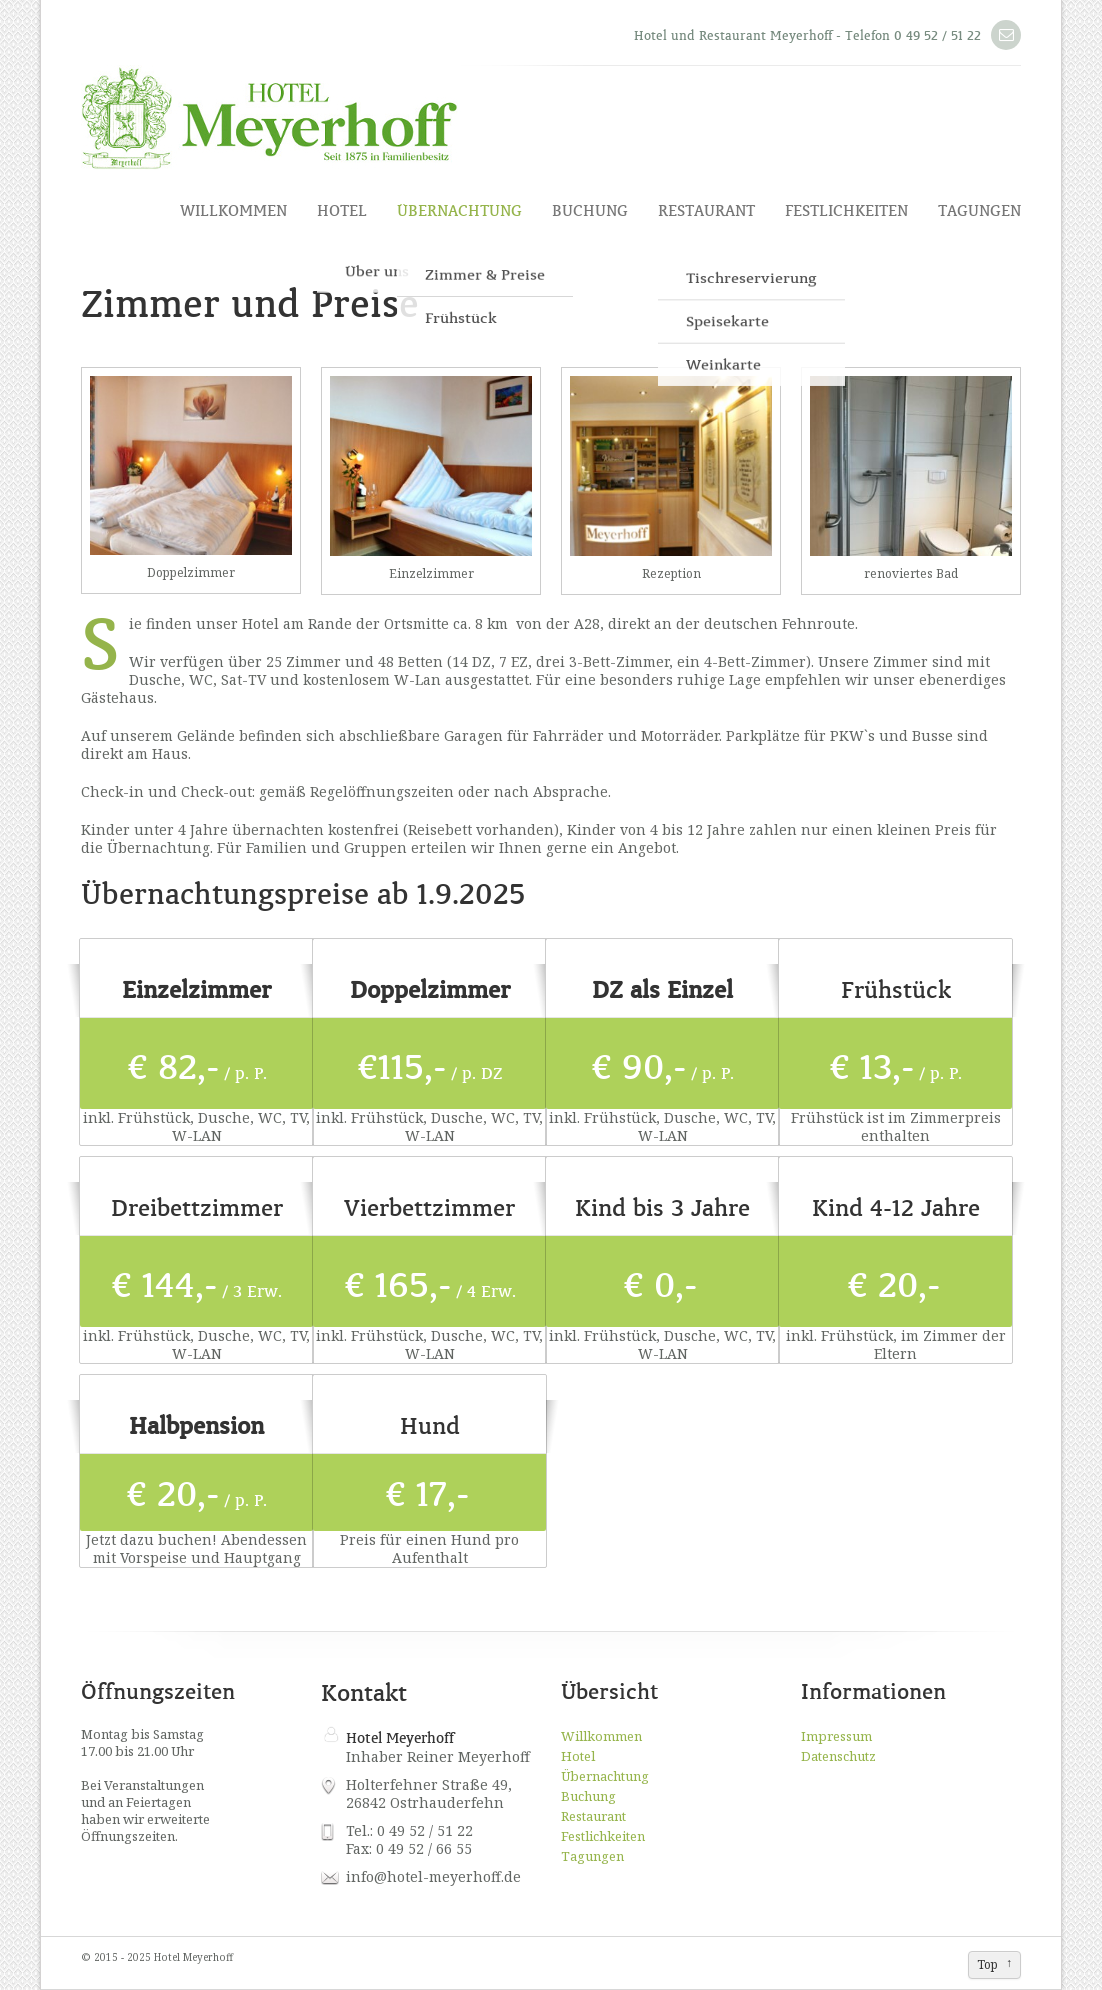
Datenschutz (838, 1756)
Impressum (836, 1736)
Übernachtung (459, 210)
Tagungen (979, 210)
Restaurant (706, 210)
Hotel (342, 210)
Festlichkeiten (846, 210)
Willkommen (233, 210)
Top (987, 1964)
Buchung (590, 210)
